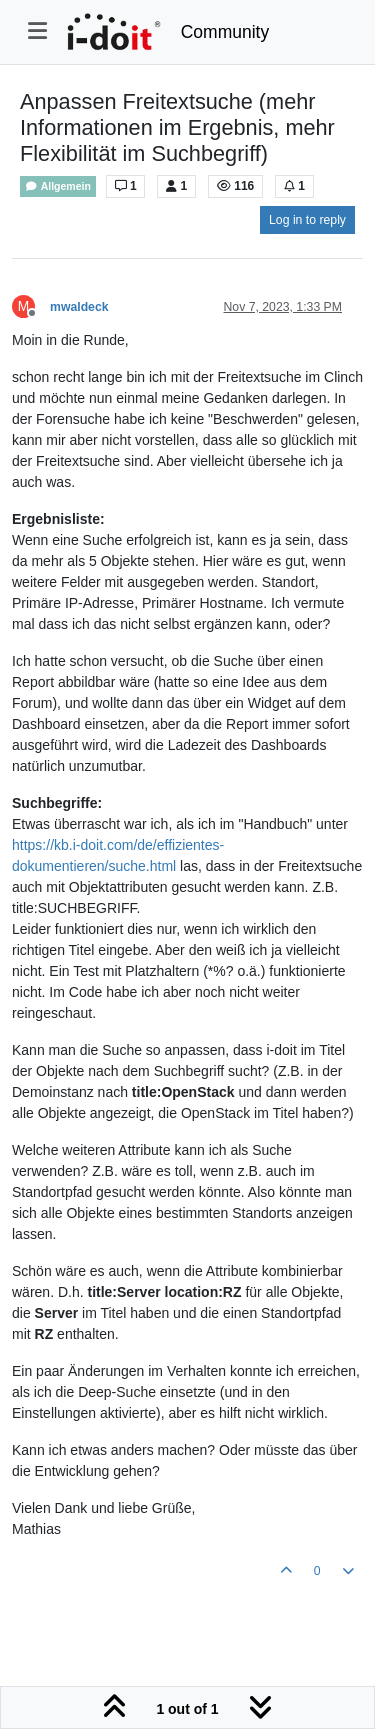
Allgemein (58, 186)
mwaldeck (79, 307)
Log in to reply (307, 220)
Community (225, 32)
